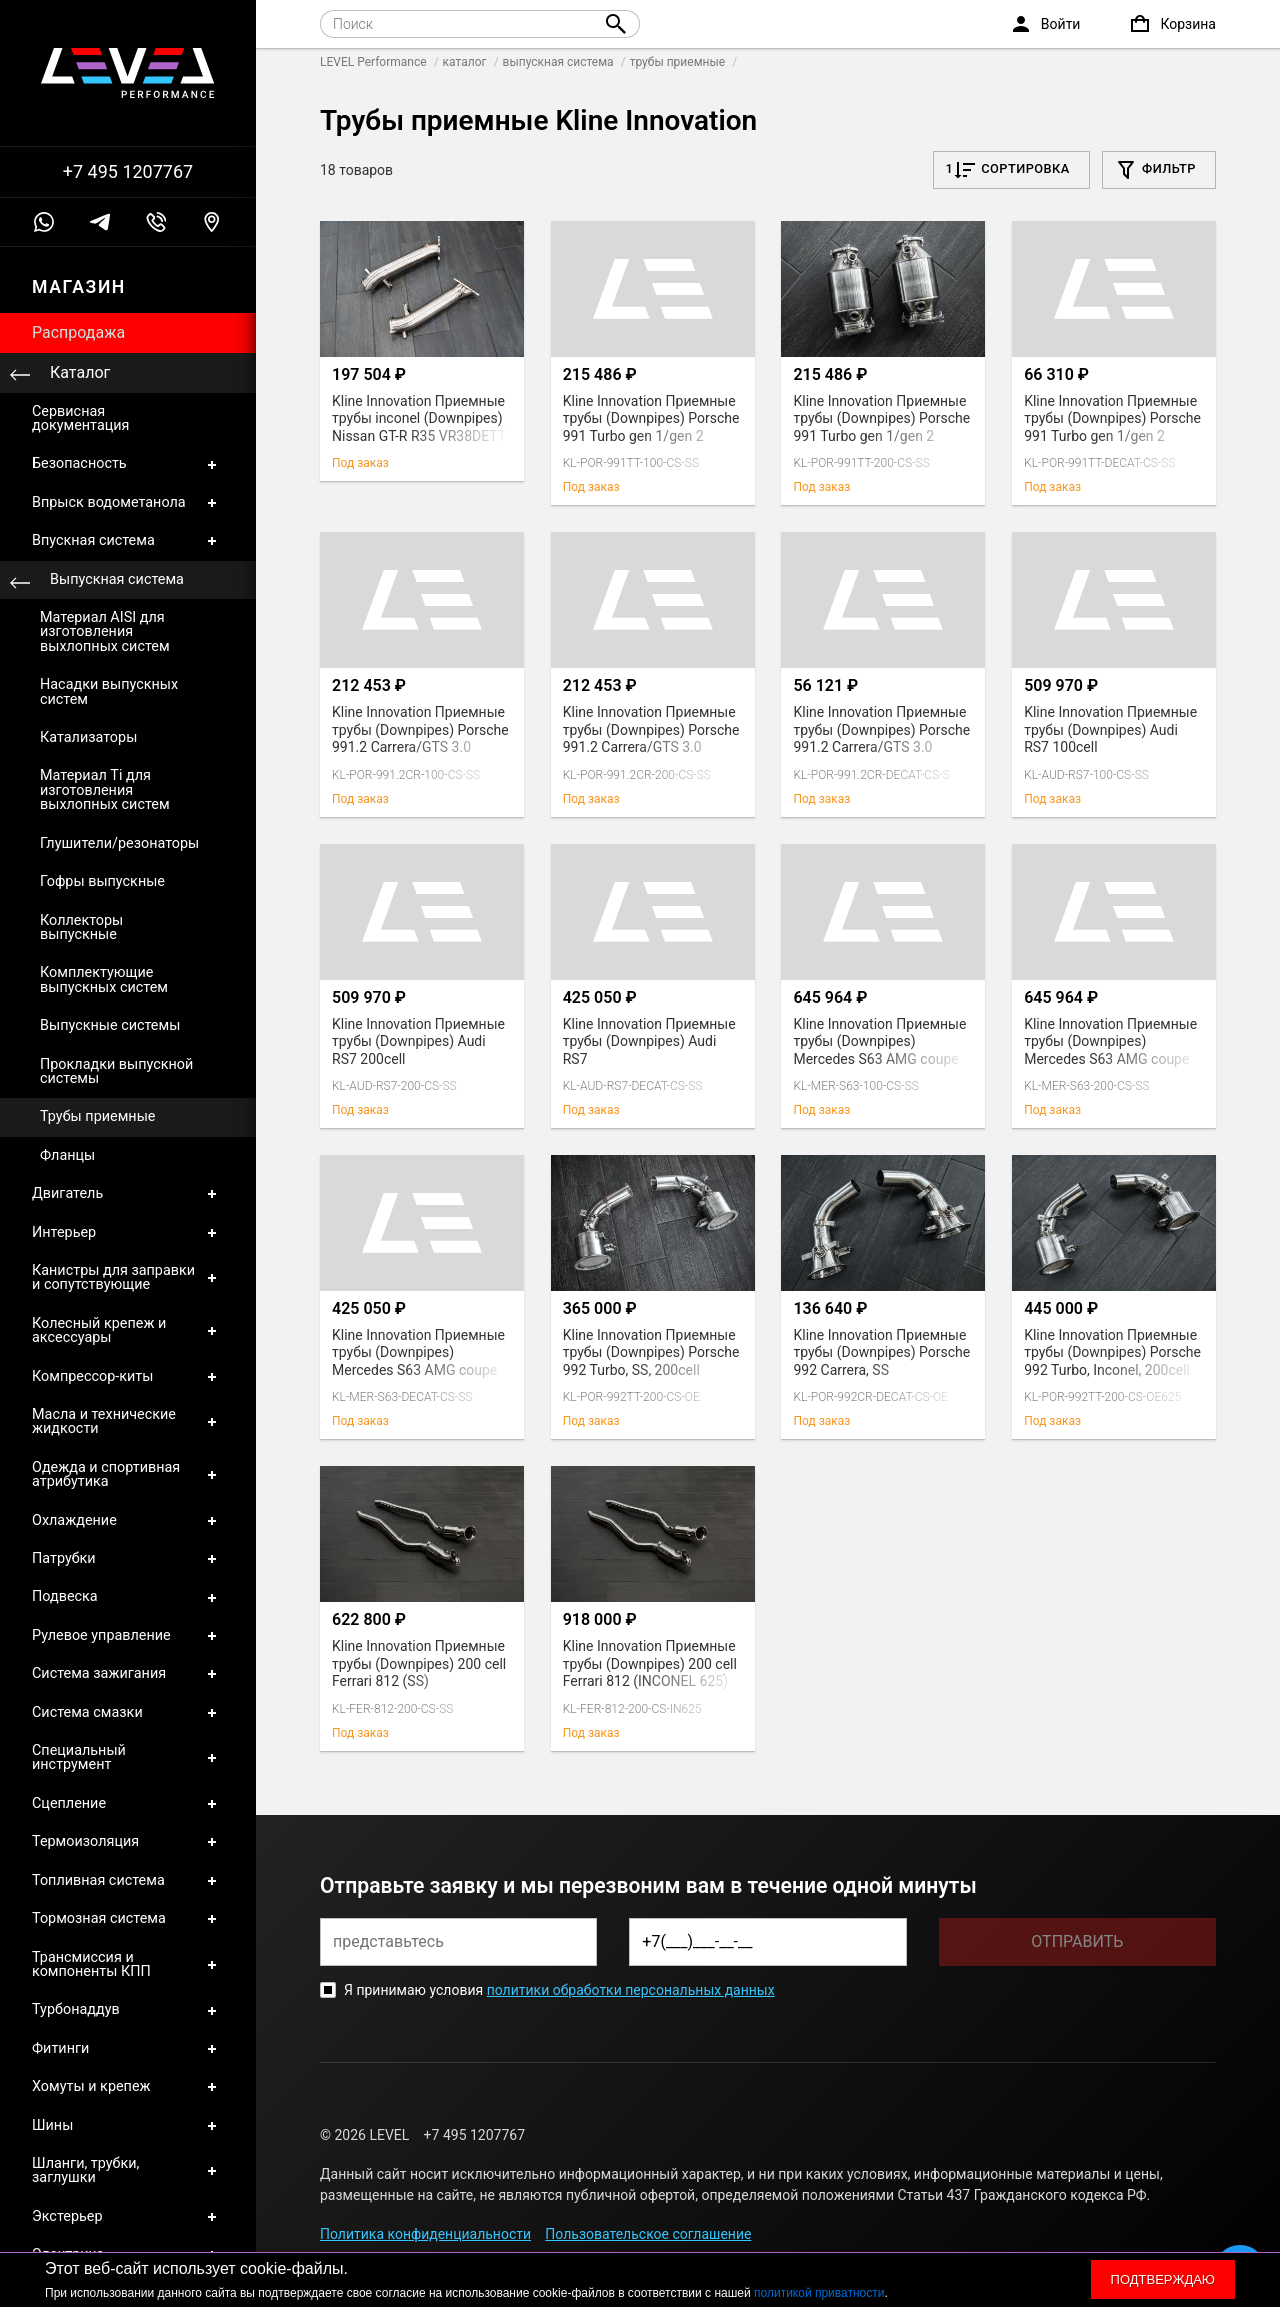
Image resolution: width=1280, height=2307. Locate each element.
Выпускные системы (110, 1025)
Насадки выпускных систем (109, 691)
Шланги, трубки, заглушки (128, 2171)
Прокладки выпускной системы (116, 1071)
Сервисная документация (80, 418)
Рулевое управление (128, 1636)
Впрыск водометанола (128, 503)
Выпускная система (117, 579)
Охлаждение (128, 1521)
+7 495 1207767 (128, 172)
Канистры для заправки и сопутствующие (128, 1278)
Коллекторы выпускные (81, 927)
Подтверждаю (1163, 2279)
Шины (128, 2126)
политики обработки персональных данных (631, 1990)
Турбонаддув (128, 2010)
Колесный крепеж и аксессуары (128, 1331)
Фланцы (67, 1155)
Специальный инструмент (128, 1758)
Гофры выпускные (102, 881)
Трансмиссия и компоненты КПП (128, 1965)
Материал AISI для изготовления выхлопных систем (105, 632)
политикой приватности (819, 2293)
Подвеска (128, 1597)
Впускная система (128, 541)
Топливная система (128, 1881)
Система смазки (128, 1713)
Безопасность (128, 464)
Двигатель (128, 1194)
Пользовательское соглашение (648, 2234)
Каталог (80, 372)
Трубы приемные (97, 1116)
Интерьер (128, 1233)
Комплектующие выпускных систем (104, 979)
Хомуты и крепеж (128, 2087)
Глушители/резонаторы (119, 843)
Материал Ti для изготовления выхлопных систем (105, 790)
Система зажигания (128, 1674)
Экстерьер (128, 2217)
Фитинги (128, 2049)
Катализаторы (88, 737)
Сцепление (128, 1804)
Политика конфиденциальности (425, 2234)
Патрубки (128, 1559)
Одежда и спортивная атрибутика (128, 1475)
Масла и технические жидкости (128, 1422)
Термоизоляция (128, 1842)
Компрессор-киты (128, 1377)
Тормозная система (128, 1919)
